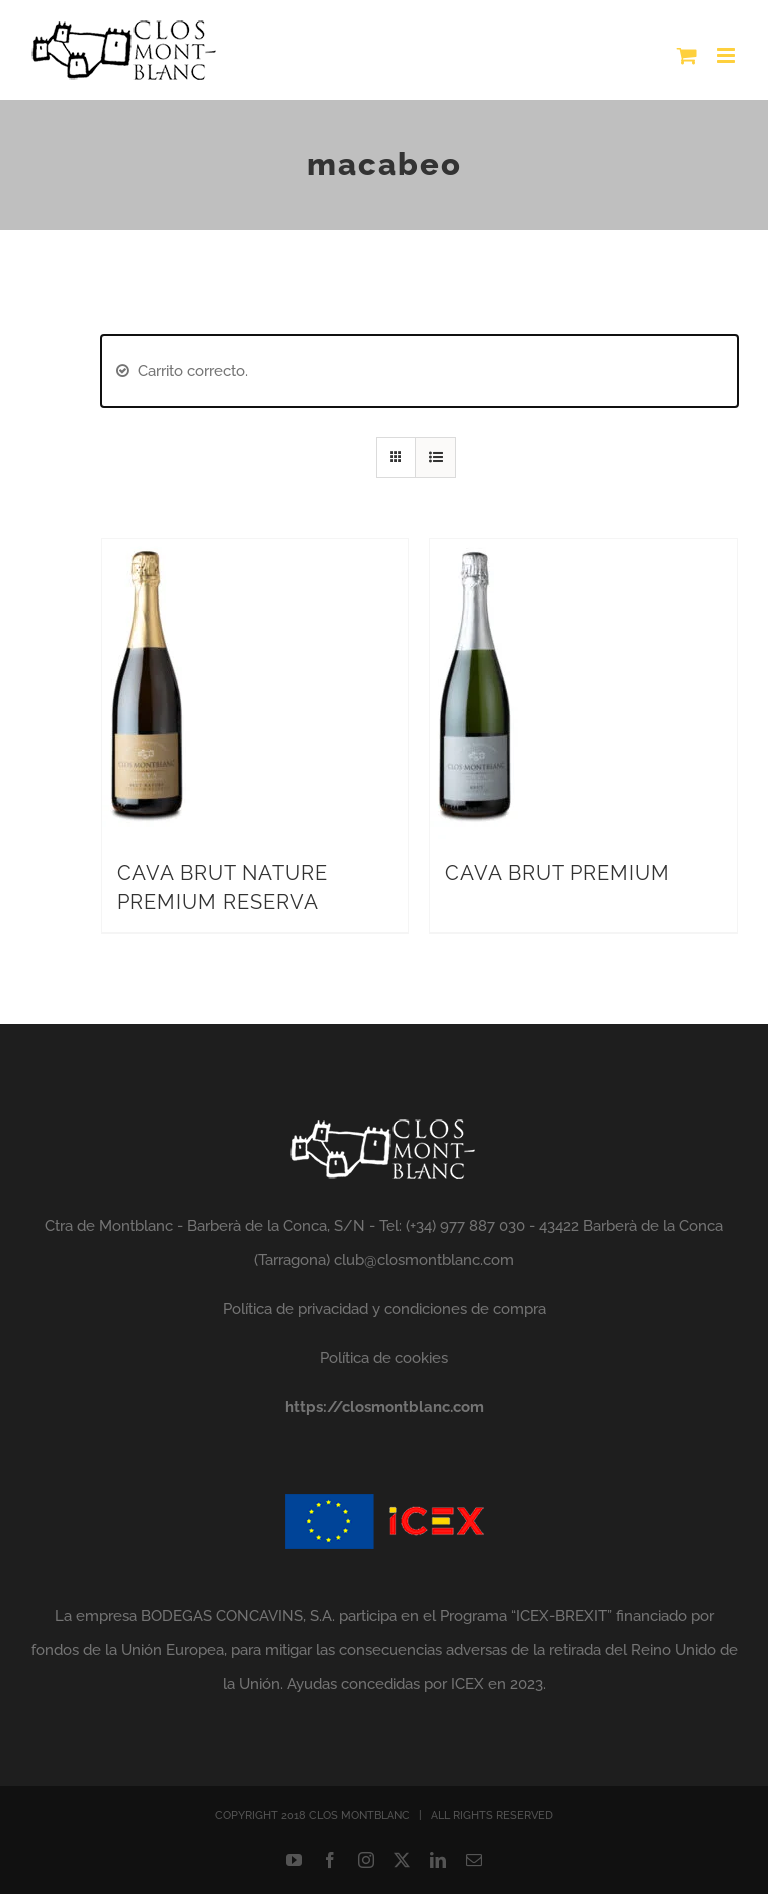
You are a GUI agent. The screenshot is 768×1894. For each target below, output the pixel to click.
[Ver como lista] (435, 457)
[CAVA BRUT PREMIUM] (475, 556)
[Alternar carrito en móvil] (687, 55)
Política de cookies (384, 1358)
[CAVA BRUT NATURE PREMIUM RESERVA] (147, 556)
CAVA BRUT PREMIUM (557, 873)
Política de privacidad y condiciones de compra (384, 1309)
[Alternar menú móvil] (727, 55)
